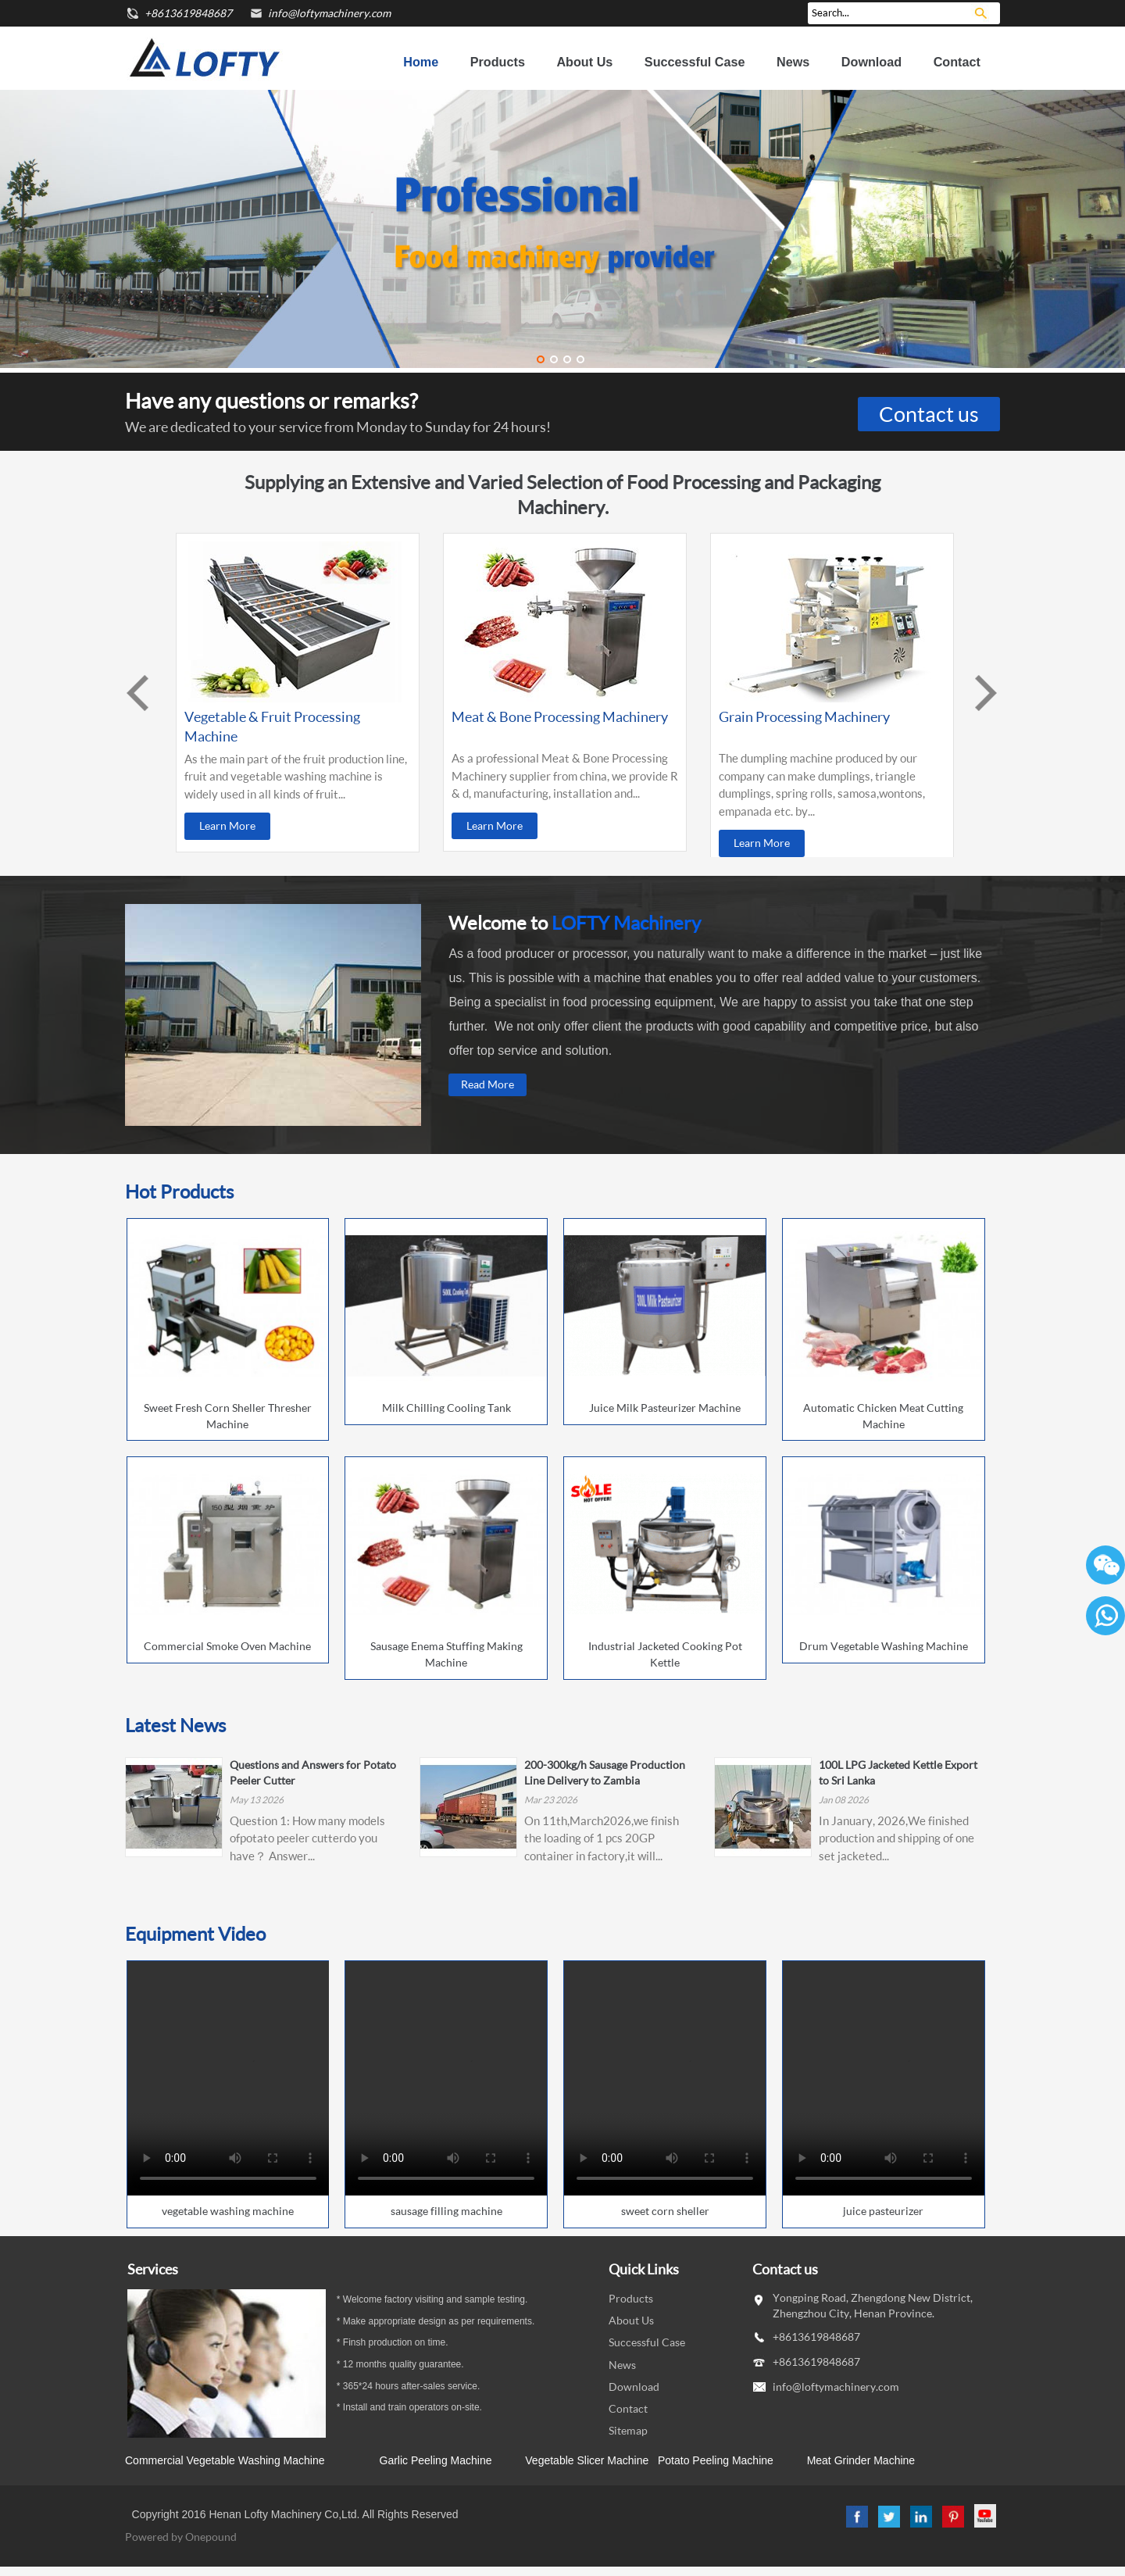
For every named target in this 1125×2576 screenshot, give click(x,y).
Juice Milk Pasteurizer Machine (665, 1407)
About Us (584, 62)
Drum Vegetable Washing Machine (883, 1645)
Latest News (175, 1724)
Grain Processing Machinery (804, 716)
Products (497, 62)
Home (420, 62)
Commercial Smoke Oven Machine (227, 1645)
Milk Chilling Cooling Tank (446, 1407)
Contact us (929, 414)
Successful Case (695, 62)
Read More (487, 1084)
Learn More (227, 825)
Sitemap (628, 2430)
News (793, 62)
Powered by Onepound (181, 2536)
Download (871, 62)
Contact (957, 62)
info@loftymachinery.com (329, 13)
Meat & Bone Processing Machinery (560, 716)
